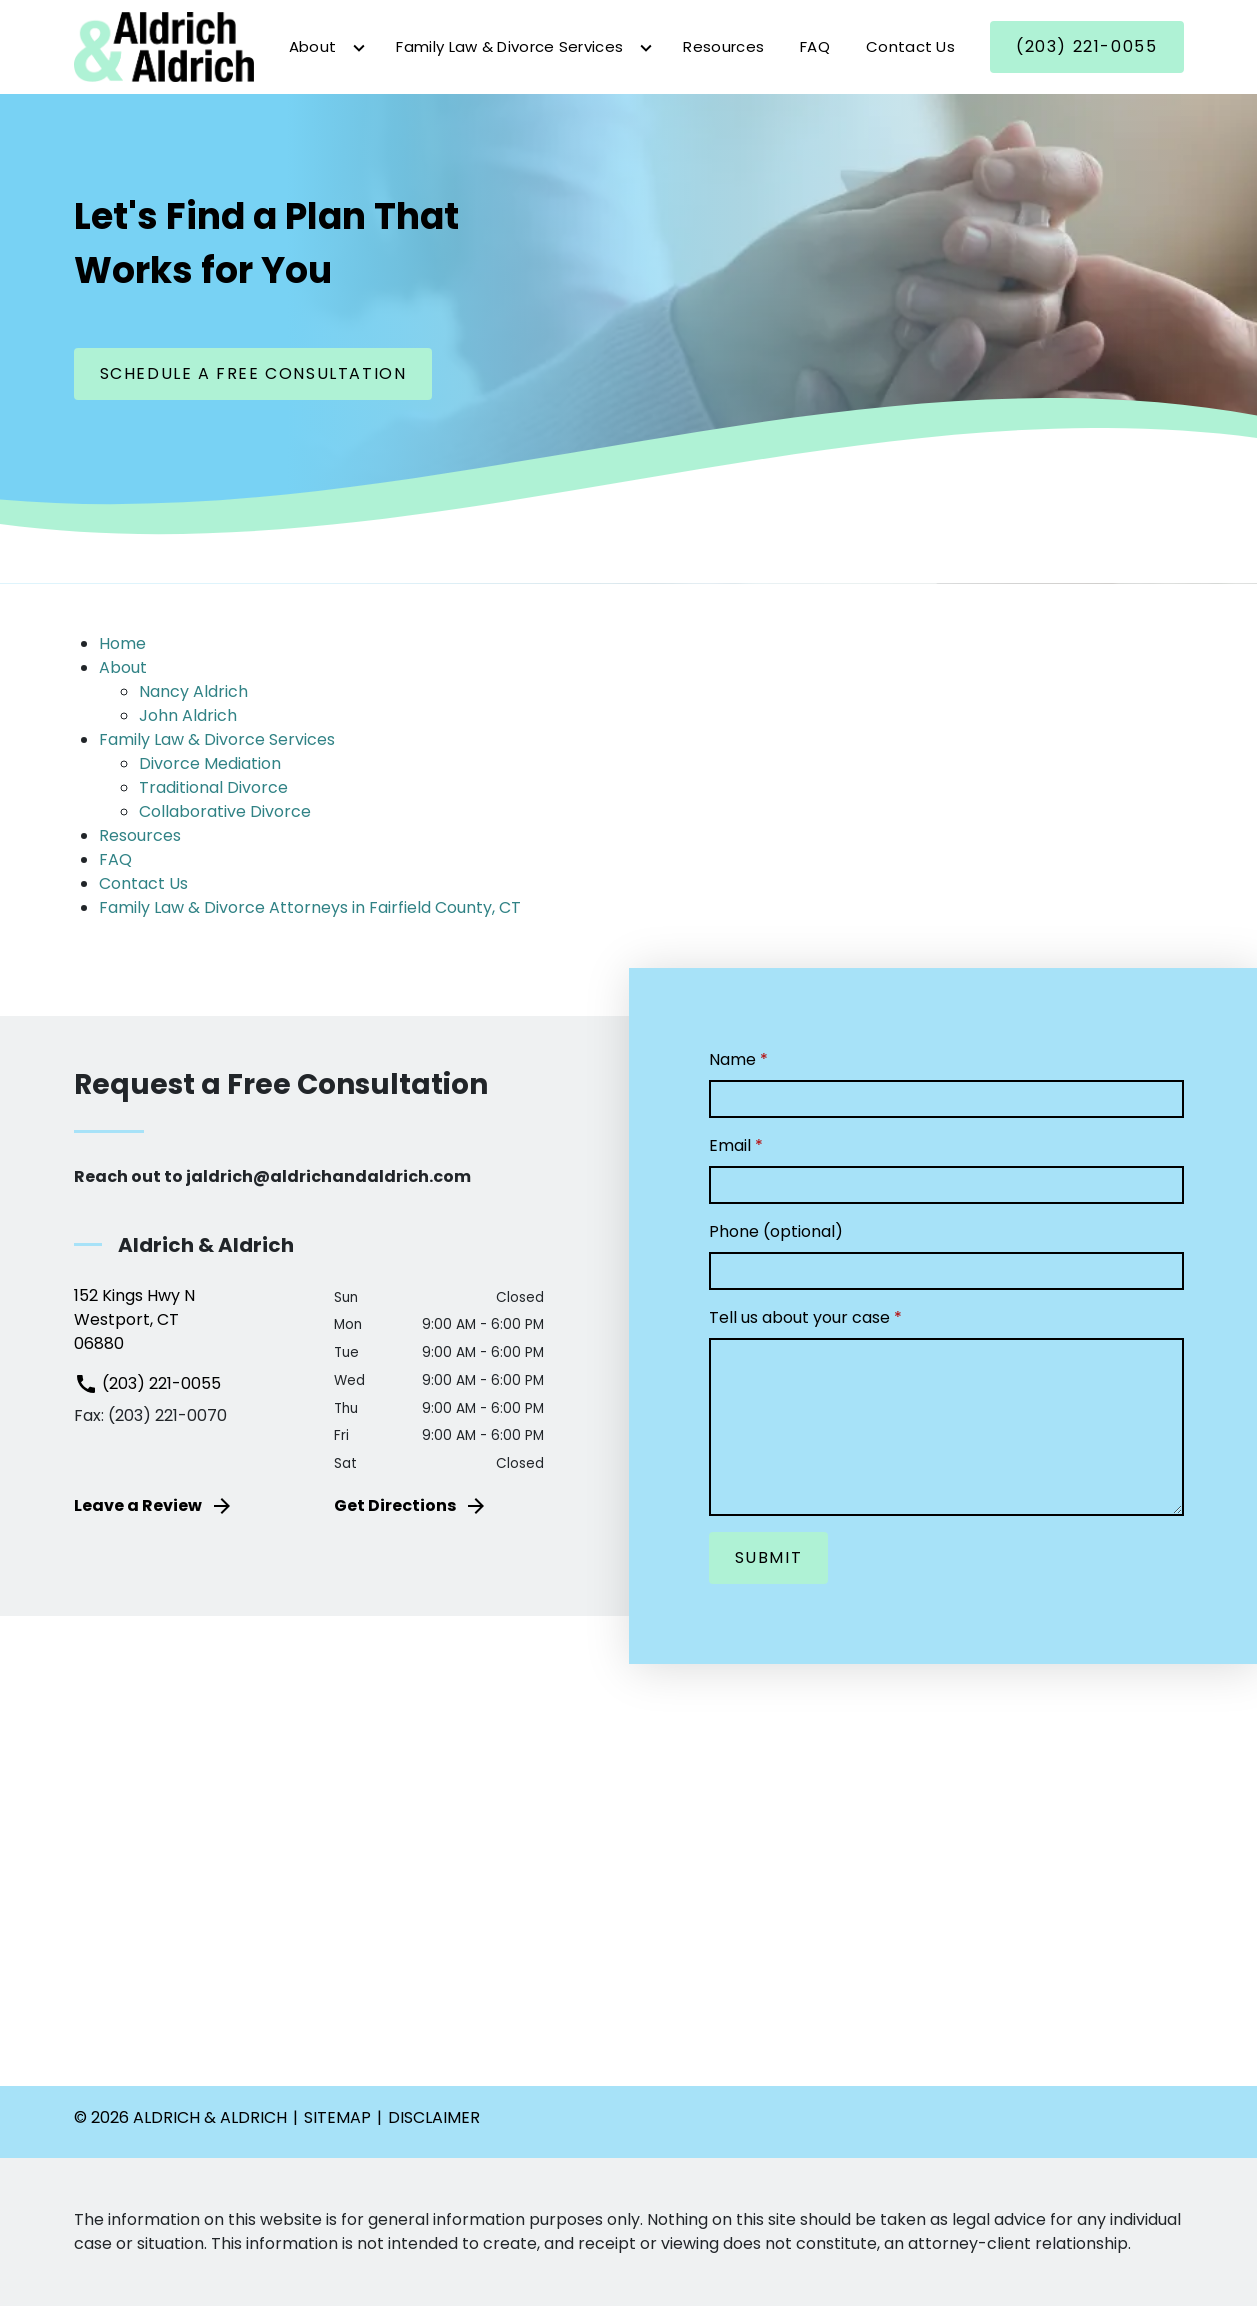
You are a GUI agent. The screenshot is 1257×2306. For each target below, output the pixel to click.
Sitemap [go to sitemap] (337, 2117)
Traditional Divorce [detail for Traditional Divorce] (213, 787)
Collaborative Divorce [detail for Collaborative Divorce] (225, 811)
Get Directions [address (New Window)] (411, 1506)
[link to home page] (164, 45)
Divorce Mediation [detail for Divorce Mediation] (210, 763)
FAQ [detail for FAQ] (115, 859)
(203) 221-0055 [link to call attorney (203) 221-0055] (147, 1383)
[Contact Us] (910, 47)
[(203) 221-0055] (1086, 47)
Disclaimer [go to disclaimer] (434, 2117)
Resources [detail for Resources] (140, 835)
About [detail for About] (123, 667)
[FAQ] (815, 47)
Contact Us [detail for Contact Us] (143, 883)
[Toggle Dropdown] (359, 48)
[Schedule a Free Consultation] (253, 374)
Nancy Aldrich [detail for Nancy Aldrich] (193, 691)
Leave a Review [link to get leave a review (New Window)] (154, 1506)
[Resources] (723, 47)
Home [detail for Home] (122, 643)
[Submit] (769, 1558)
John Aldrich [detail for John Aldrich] (188, 715)
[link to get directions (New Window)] (189, 1320)
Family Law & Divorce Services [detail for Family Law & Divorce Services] (217, 739)
